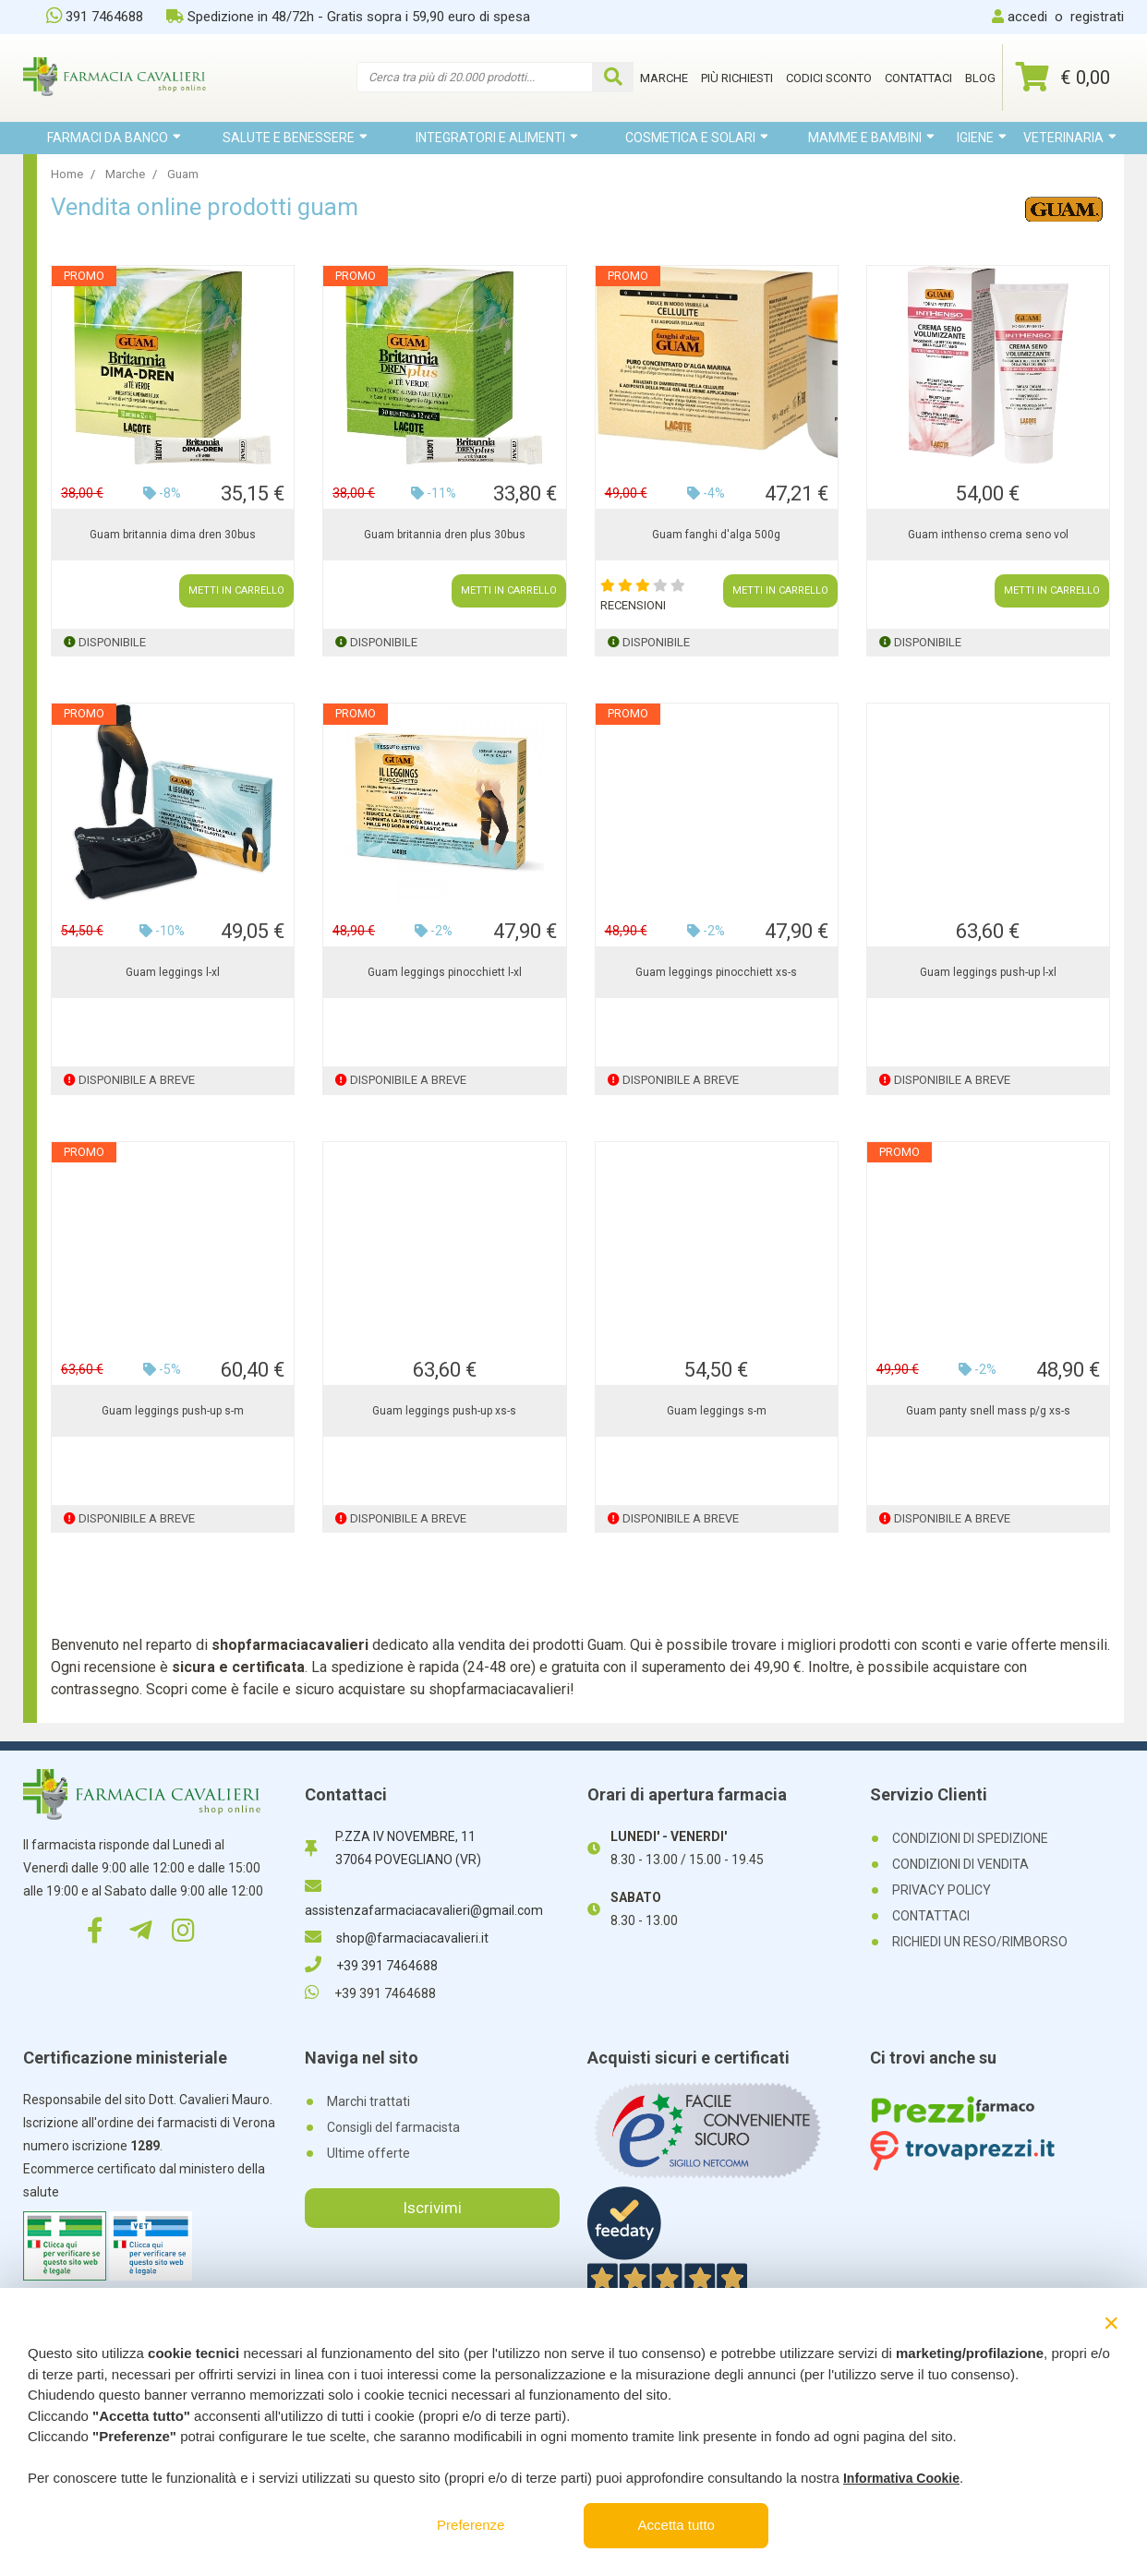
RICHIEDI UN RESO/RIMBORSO (980, 1941)
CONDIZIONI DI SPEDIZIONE (970, 1838)
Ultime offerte (368, 2153)
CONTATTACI (931, 1915)
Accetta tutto (676, 2525)
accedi (1027, 16)
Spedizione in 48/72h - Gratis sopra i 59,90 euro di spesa (348, 16)
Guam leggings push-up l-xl (988, 972)
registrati (1097, 16)
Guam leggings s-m (717, 1410)
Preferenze (470, 2525)
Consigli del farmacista (393, 2127)
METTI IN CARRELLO (236, 590)
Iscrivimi (432, 2207)
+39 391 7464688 (371, 1965)
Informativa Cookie (901, 2478)
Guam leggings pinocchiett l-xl (445, 972)
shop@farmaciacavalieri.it (397, 1938)
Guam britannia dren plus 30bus (444, 534)
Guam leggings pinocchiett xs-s (716, 972)
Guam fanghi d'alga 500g (716, 534)
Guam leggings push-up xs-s (444, 1410)
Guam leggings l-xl (173, 972)
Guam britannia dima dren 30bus (173, 534)
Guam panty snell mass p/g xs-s (988, 1410)
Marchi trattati (368, 2101)
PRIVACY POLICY (941, 1890)
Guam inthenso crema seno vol (988, 534)
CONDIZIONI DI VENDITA (960, 1864)
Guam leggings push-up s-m (173, 1410)
